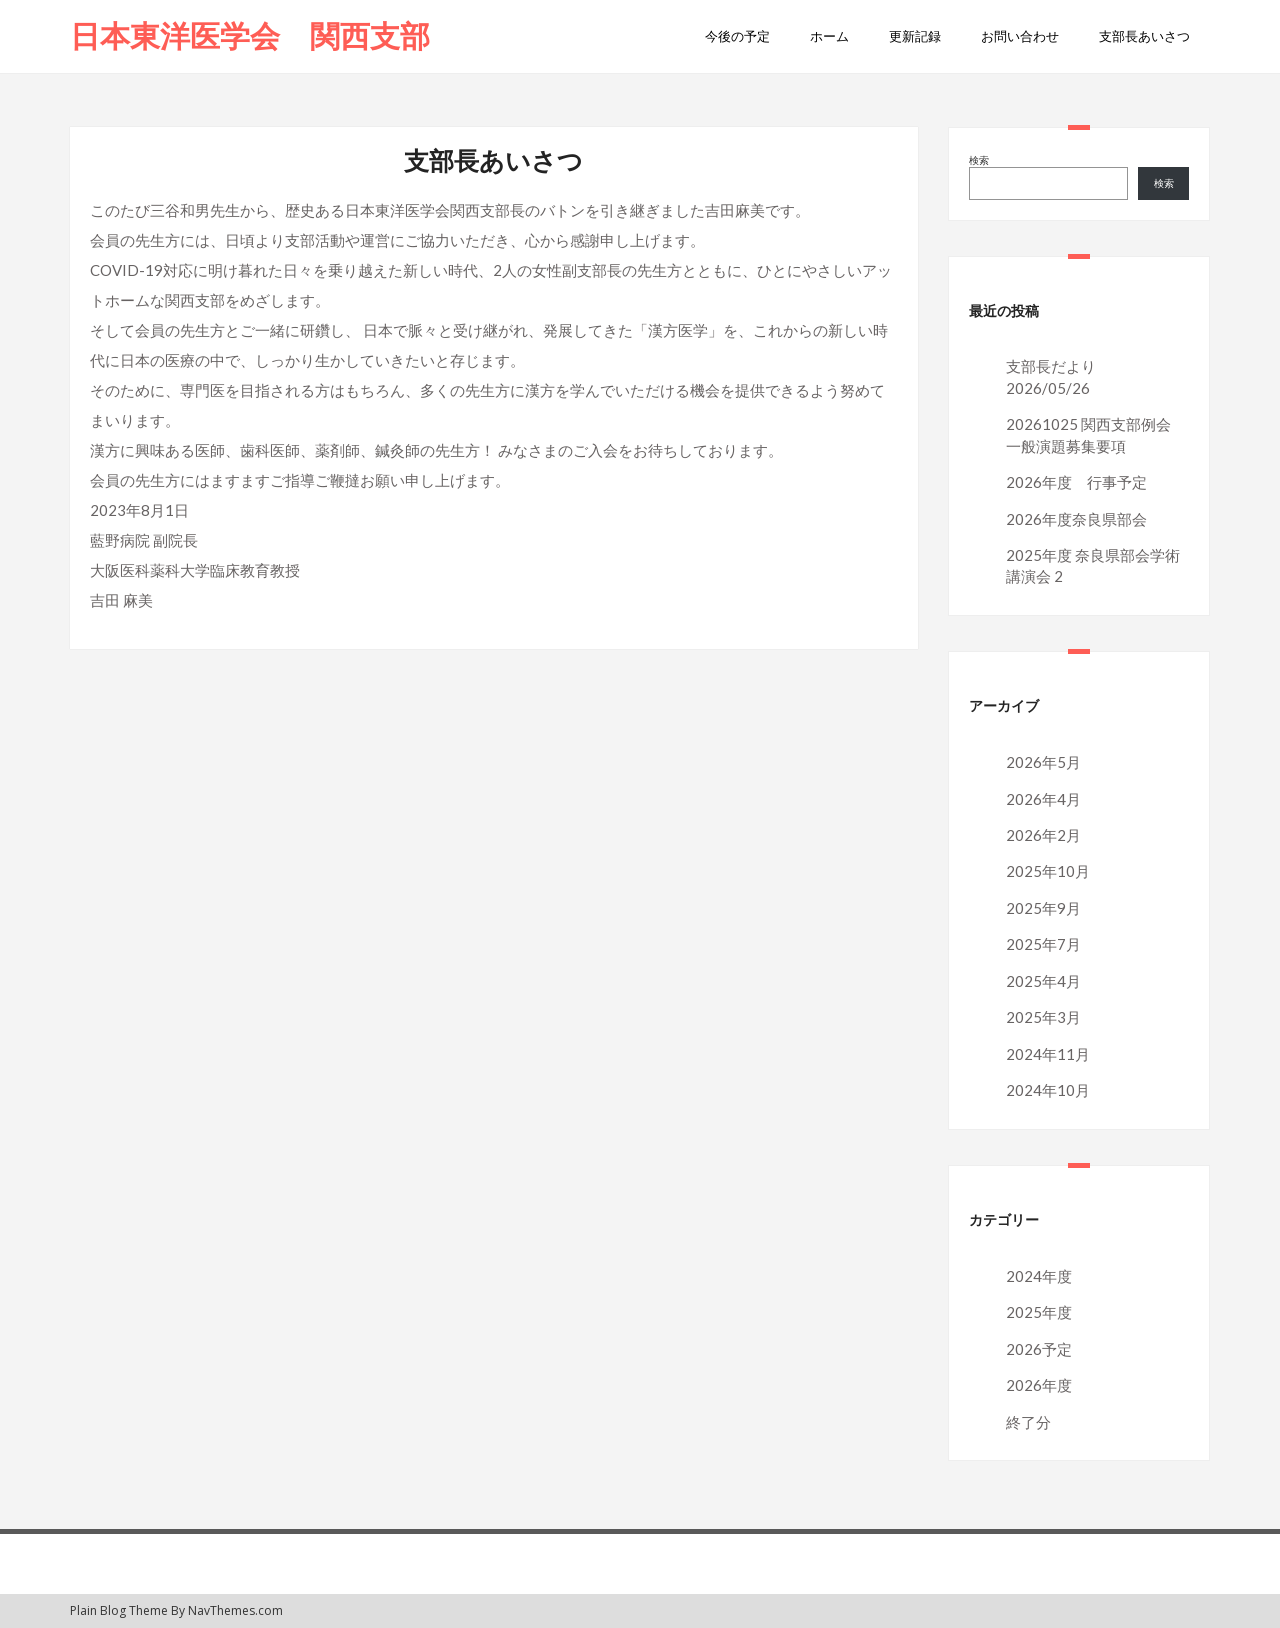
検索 (979, 160)
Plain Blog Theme (119, 1610)
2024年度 (1039, 1276)
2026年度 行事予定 (1076, 482)
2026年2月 (1043, 835)
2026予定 (1039, 1349)
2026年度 (1039, 1385)
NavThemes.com (235, 1610)
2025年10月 (1048, 871)
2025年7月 (1043, 944)
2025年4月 (1043, 981)
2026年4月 (1043, 799)
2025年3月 (1043, 1017)
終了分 (1028, 1422)
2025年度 (1039, 1312)
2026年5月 (1043, 762)
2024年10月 (1048, 1090)
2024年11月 (1048, 1054)
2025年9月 (1043, 908)
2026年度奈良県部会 (1076, 519)
